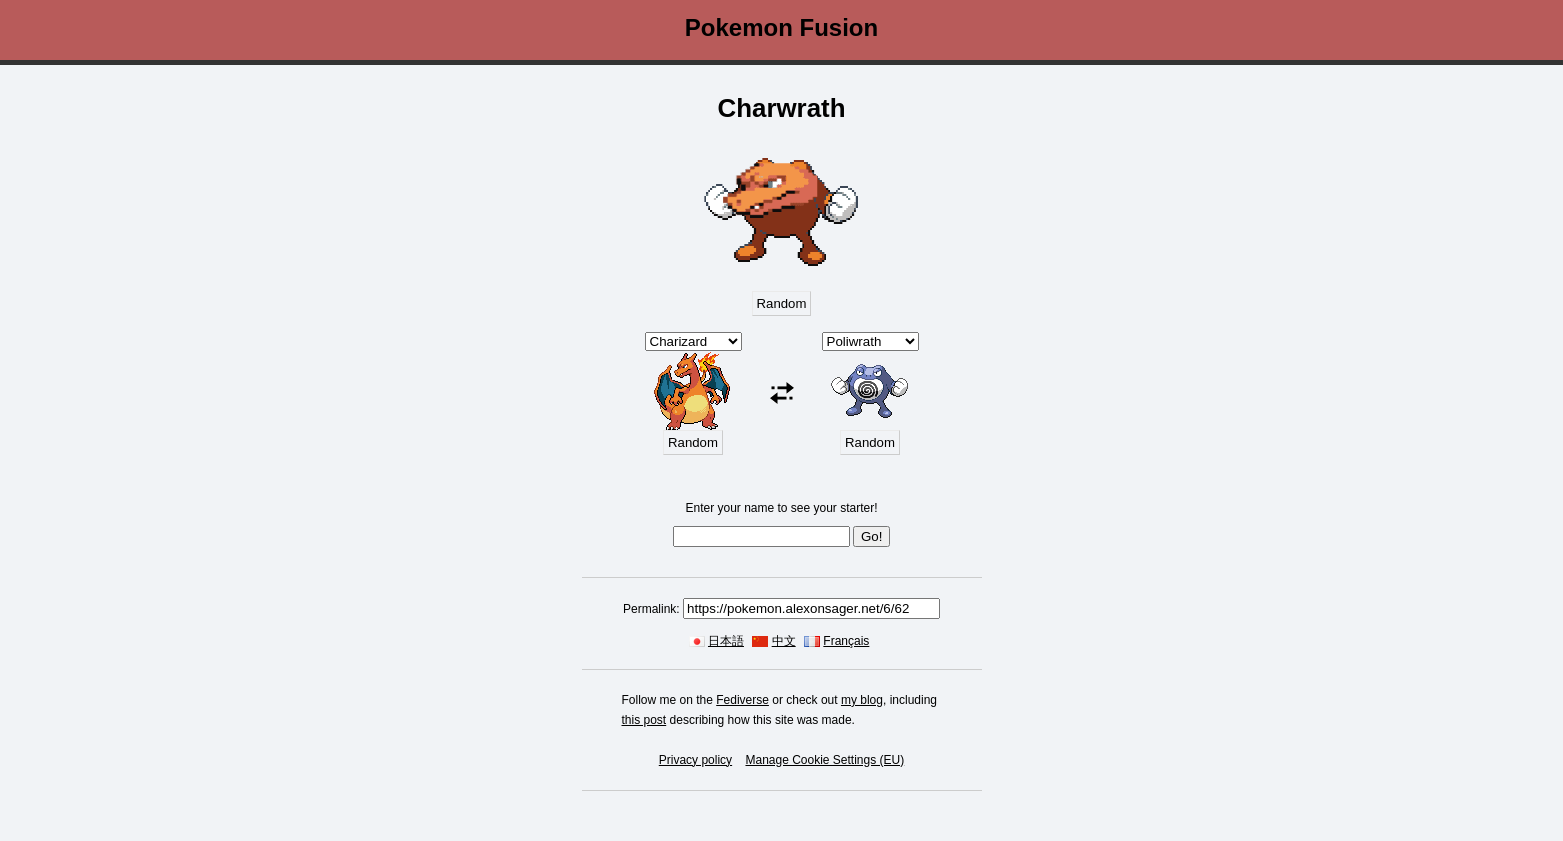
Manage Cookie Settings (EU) (824, 760)
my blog (862, 700)
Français (846, 641)
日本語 (726, 641)
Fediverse (742, 700)
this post (644, 720)
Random (782, 303)
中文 (784, 641)
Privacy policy (695, 760)
